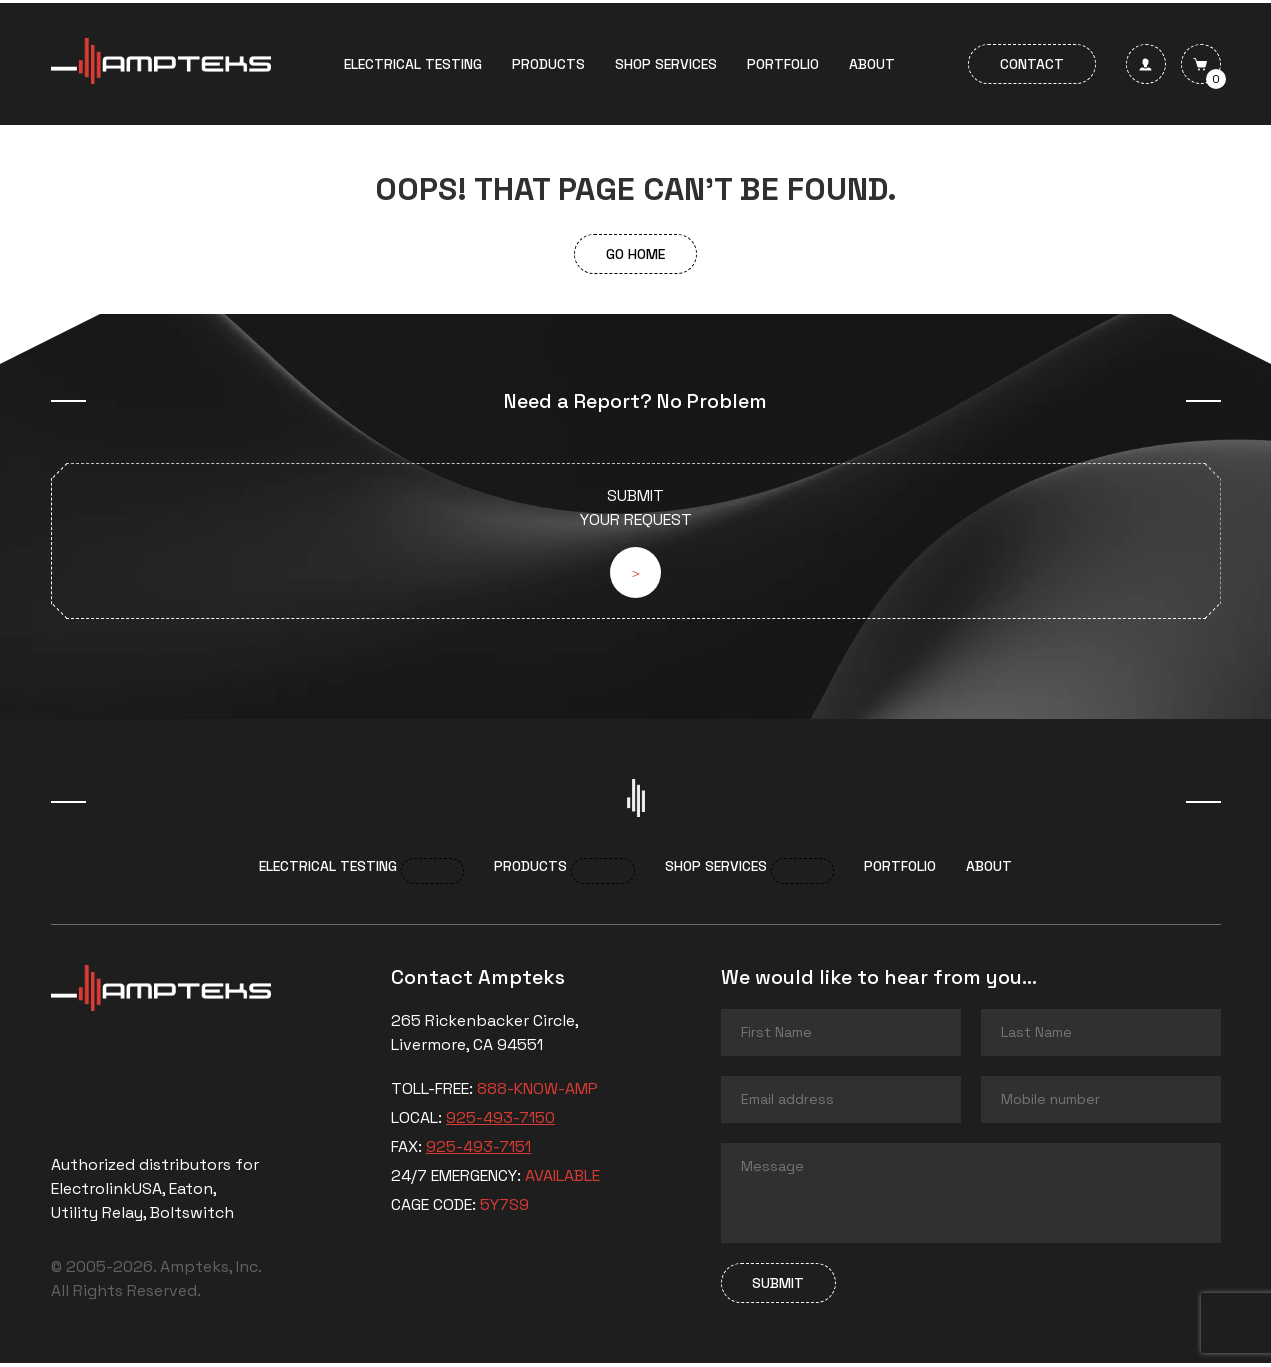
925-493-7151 (478, 1150)
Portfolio (783, 64)
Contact (1032, 64)
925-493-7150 (500, 1121)
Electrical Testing (413, 64)
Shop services (666, 64)
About (872, 64)
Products (548, 64)
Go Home (635, 254)
